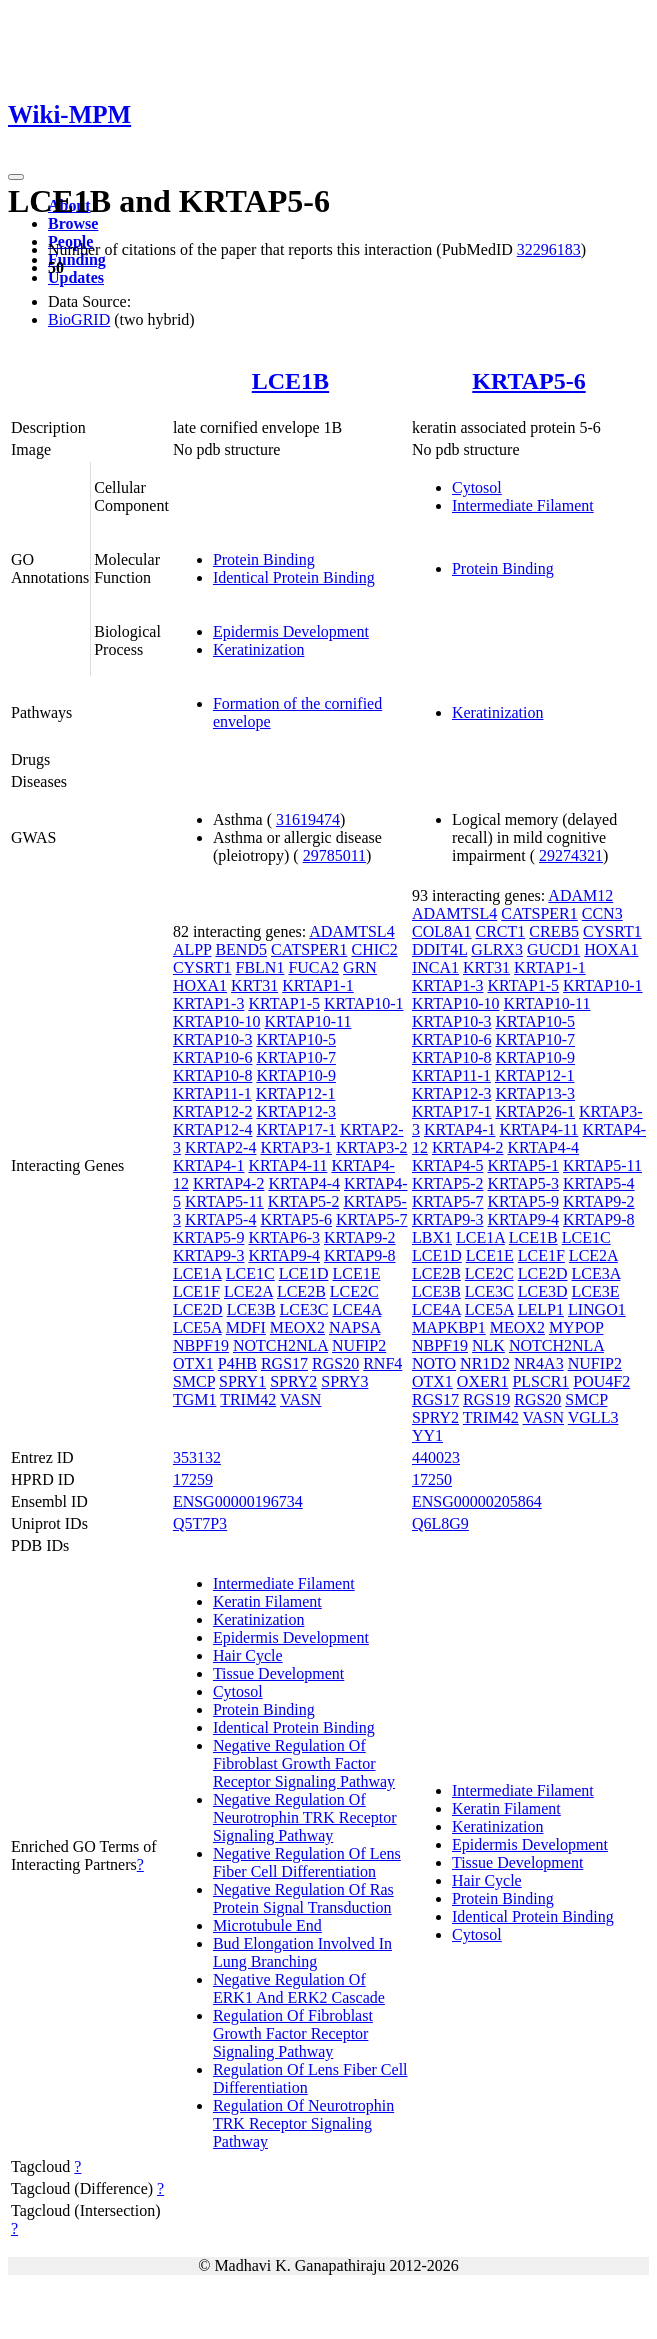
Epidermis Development (291, 631)
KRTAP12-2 (213, 1111)
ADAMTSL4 (351, 931)
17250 (432, 1479)
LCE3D (543, 1291)
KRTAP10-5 (296, 1039)
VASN (301, 1399)
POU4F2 (601, 1381)
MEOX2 (297, 1327)
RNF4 (382, 1363)
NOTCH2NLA (280, 1345)
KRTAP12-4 (213, 1129)
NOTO (434, 1363)
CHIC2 (374, 949)
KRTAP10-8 (213, 1075)
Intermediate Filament (523, 505)
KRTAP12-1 (296, 1093)
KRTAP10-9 (296, 1075)
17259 (193, 1479)
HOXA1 (200, 985)
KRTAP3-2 (372, 1147)
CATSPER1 (309, 949)
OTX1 (193, 1363)
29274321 (571, 855)
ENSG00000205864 (477, 1501)
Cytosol (477, 487)
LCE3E (596, 1291)
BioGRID (79, 319)
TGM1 (195, 1399)
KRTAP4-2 (229, 1183)
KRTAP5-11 (224, 1201)
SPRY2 (293, 1381)
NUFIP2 (359, 1345)
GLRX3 (497, 949)
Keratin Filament (267, 1601)
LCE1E (356, 1273)
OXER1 (483, 1381)
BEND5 (241, 949)
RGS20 (335, 1363)
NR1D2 (485, 1363)
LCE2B (301, 1291)
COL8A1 (442, 931)
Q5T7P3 (200, 1523)
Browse (73, 223)
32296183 (549, 249)
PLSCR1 (540, 1381)
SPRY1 (242, 1381)
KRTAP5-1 (524, 1165)
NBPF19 (201, 1345)
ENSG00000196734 (238, 1501)
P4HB (237, 1363)
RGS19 (486, 1399)
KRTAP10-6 (213, 1057)
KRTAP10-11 (307, 1021)
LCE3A (596, 1273)
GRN (360, 967)
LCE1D (304, 1273)
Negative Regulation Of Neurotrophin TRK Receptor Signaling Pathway (305, 1817)
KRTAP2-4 (221, 1147)
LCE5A (197, 1327)
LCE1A (197, 1273)
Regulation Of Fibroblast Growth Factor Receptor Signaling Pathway (293, 2033)
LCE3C (304, 1309)
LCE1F (196, 1291)
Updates (76, 277)
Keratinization (259, 649)
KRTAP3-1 (296, 1147)
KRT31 (254, 985)
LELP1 (541, 1309)
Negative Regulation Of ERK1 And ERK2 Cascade (299, 1988)
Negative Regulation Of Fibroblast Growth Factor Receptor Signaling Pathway (304, 1763)
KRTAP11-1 (212, 1093)
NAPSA (355, 1327)
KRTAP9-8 (360, 1255)
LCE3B (251, 1309)
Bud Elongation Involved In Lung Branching (302, 1952)
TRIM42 (248, 1399)
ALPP (192, 949)
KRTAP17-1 (296, 1129)
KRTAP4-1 (209, 1165)
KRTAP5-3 (524, 1183)
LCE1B (290, 381)
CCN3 (602, 913)
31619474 (308, 819)
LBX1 (432, 1237)
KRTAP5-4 (221, 1219)
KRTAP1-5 (284, 1003)
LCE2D (198, 1309)
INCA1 (435, 967)
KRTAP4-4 (304, 1183)
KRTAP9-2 (360, 1237)
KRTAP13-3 (536, 1093)
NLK (488, 1345)
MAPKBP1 (449, 1327)
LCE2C (354, 1291)
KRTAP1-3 (209, 1003)
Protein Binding (264, 559)
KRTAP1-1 (318, 985)
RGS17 (284, 1363)
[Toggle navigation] (16, 177)
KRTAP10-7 (296, 1057)
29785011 (334, 855)
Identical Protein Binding (294, 577)
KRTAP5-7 (372, 1219)
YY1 (427, 1435)
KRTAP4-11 (287, 1165)
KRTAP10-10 (217, 1021)
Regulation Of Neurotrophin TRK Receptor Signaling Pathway (303, 2123)
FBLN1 (260, 967)
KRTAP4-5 (448, 1165)
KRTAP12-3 (296, 1111)
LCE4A (356, 1309)
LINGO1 (597, 1309)
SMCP (194, 1381)
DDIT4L (439, 949)
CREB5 (554, 931)
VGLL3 (593, 1417)
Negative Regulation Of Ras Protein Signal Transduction (303, 1898)
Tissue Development (278, 1673)
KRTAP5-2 (304, 1201)
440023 (436, 1457)
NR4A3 (539, 1363)
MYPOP (576, 1327)
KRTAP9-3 (209, 1255)
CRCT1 (501, 931)
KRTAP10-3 (213, 1039)
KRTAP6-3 (284, 1237)
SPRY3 (344, 1381)
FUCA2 (313, 967)
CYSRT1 (202, 967)
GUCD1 (553, 949)
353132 (197, 1457)
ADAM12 (580, 895)
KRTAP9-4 (284, 1255)
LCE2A (248, 1291)
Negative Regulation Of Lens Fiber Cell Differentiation (307, 1862)
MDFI (246, 1327)
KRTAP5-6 (528, 381)
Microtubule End (267, 1925)
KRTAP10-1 (364, 1003)
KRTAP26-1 (536, 1111)
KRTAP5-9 (209, 1237)
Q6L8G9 (440, 1523)
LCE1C (250, 1273)
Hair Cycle (248, 1655)
